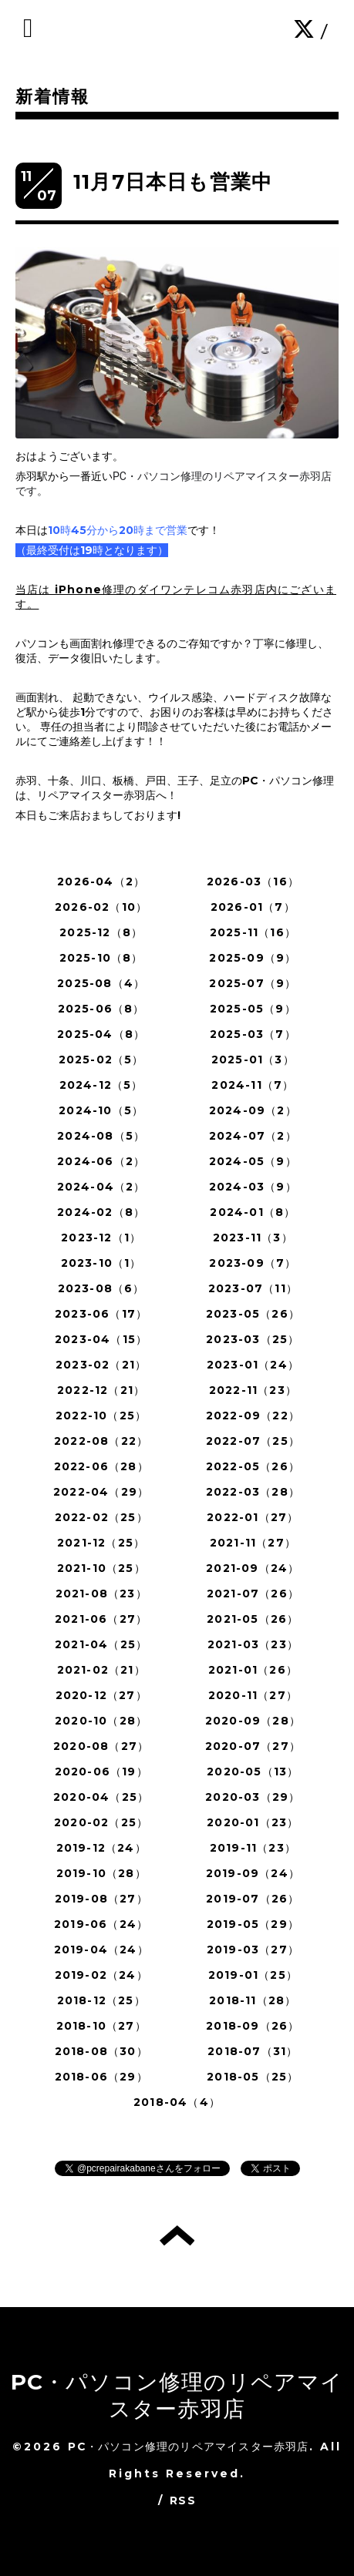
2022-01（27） (252, 1517)
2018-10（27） (101, 2026)
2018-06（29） (101, 2077)
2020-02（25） (101, 1822)
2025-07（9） (252, 983)
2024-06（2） (101, 1161)
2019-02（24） (101, 1975)
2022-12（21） (101, 1390)
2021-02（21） (101, 1670)
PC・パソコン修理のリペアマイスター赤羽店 (177, 2395)
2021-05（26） (252, 1619)
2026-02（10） (101, 907)
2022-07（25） (253, 1441)
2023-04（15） (101, 1339)
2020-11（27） (253, 1695)
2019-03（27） (253, 1949)
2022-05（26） (253, 1466)
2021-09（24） (252, 1568)
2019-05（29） (253, 1924)
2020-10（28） (101, 1721)
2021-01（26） (253, 1670)
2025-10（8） (101, 958)
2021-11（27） (253, 1543)
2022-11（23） (253, 1390)
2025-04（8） (101, 1034)
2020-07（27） (253, 1746)
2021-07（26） (253, 1593)
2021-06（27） (101, 1619)
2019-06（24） (101, 1924)
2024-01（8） (252, 1212)
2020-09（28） (253, 1721)
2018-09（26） (252, 2026)
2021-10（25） (101, 1568)
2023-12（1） (101, 1237)
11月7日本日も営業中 (172, 182)
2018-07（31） (252, 2051)
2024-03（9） (253, 1187)
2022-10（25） (101, 1415)
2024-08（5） (101, 1136)
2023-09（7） (252, 1263)
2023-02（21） (101, 1365)
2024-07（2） (253, 1136)
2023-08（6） (101, 1288)
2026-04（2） (101, 881)
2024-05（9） (253, 1161)
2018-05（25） (252, 2077)
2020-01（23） (252, 1822)
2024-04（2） (101, 1187)
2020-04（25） (101, 1797)
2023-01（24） (253, 1365)
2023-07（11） (253, 1288)
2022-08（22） (101, 1441)
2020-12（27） (101, 1695)
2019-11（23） (253, 1848)
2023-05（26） (253, 1314)
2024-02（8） (101, 1212)
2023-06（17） (101, 1314)
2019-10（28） (101, 1873)
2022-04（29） (101, 1492)
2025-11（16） (253, 932)
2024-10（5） (101, 1110)
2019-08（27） (101, 1899)
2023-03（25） (252, 1339)
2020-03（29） (252, 1797)
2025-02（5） (101, 1059)
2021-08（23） (101, 1593)
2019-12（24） (101, 1848)
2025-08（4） (101, 983)
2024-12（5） (101, 1085)
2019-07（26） (252, 1899)
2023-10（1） (101, 1263)
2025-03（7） (253, 1034)
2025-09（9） (252, 958)
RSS (183, 2500)
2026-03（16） (253, 881)
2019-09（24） (253, 1873)
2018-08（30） (101, 2051)
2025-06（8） (101, 1009)
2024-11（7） (252, 1085)
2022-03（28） (253, 1492)
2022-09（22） (253, 1415)
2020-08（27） (101, 1746)
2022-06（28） (101, 1466)
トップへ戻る (177, 2235)
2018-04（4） (177, 2102)
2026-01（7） (253, 907)
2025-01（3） (253, 1059)
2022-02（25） (101, 1517)
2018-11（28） (252, 2000)
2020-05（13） (252, 1771)
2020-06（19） (101, 1771)
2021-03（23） (252, 1644)
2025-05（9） (253, 1009)
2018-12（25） (101, 2000)
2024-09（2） (253, 1110)
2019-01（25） (253, 1975)
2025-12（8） (101, 932)
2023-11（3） (253, 1237)
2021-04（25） (101, 1644)
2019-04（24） (101, 1949)
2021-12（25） (101, 1543)
